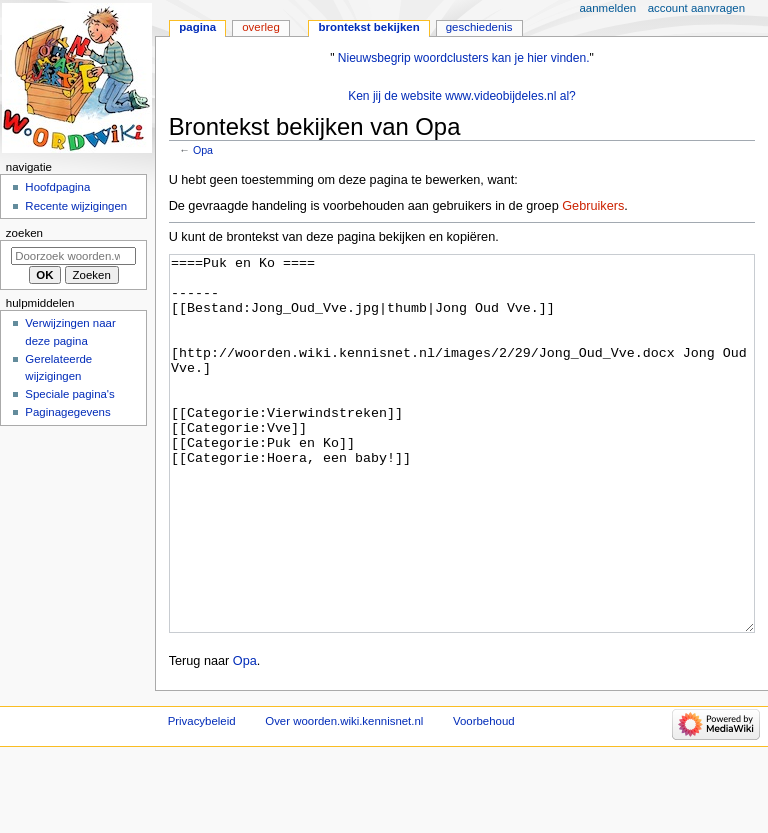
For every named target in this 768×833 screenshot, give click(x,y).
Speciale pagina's (69, 394)
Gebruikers (593, 206)
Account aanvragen (696, 8)
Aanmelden (608, 8)
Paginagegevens (67, 412)
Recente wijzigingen (76, 206)
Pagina (197, 27)
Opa (203, 150)
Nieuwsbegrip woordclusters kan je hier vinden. (464, 58)
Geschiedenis (479, 27)
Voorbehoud (484, 796)
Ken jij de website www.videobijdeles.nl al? (462, 96)
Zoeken (24, 233)
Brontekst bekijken (368, 27)
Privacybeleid (202, 796)
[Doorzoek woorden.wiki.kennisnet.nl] (73, 256)
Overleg (261, 27)
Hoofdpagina (57, 187)
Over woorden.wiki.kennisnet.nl (344, 796)
